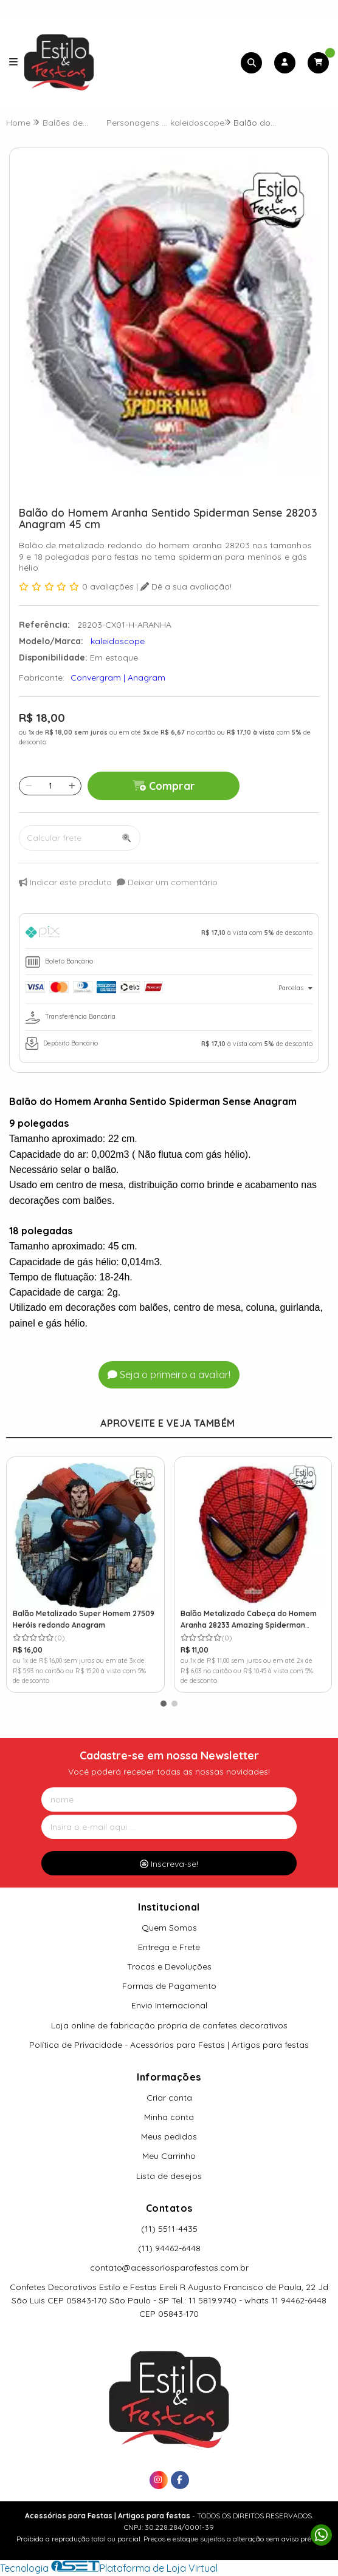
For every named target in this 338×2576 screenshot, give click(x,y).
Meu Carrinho (169, 2155)
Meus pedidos (169, 2136)
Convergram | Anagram (118, 677)
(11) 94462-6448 (169, 2248)
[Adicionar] (72, 785)
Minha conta (169, 2117)
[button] (163, 1704)
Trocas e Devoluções (169, 1966)
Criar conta (169, 2097)
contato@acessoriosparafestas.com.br (169, 2267)
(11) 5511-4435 (169, 2228)
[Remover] (28, 785)
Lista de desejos (169, 2175)
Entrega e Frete (169, 1947)
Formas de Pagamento (169, 1985)
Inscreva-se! (169, 1863)
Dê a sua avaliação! (186, 586)
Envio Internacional (169, 2005)
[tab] (169, 934)
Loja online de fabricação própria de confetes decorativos (169, 2025)
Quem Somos (169, 1927)
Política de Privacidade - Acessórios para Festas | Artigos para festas (169, 2044)
